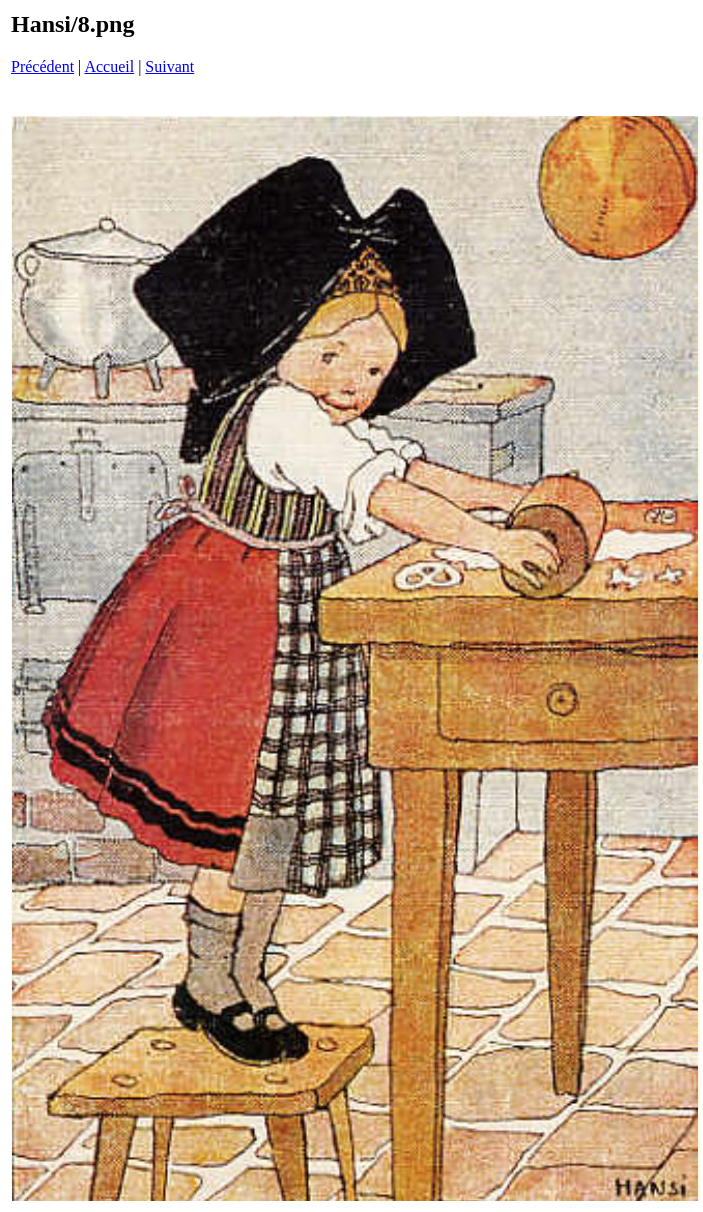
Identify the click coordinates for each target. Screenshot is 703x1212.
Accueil (109, 66)
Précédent (42, 66)
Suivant (169, 66)
